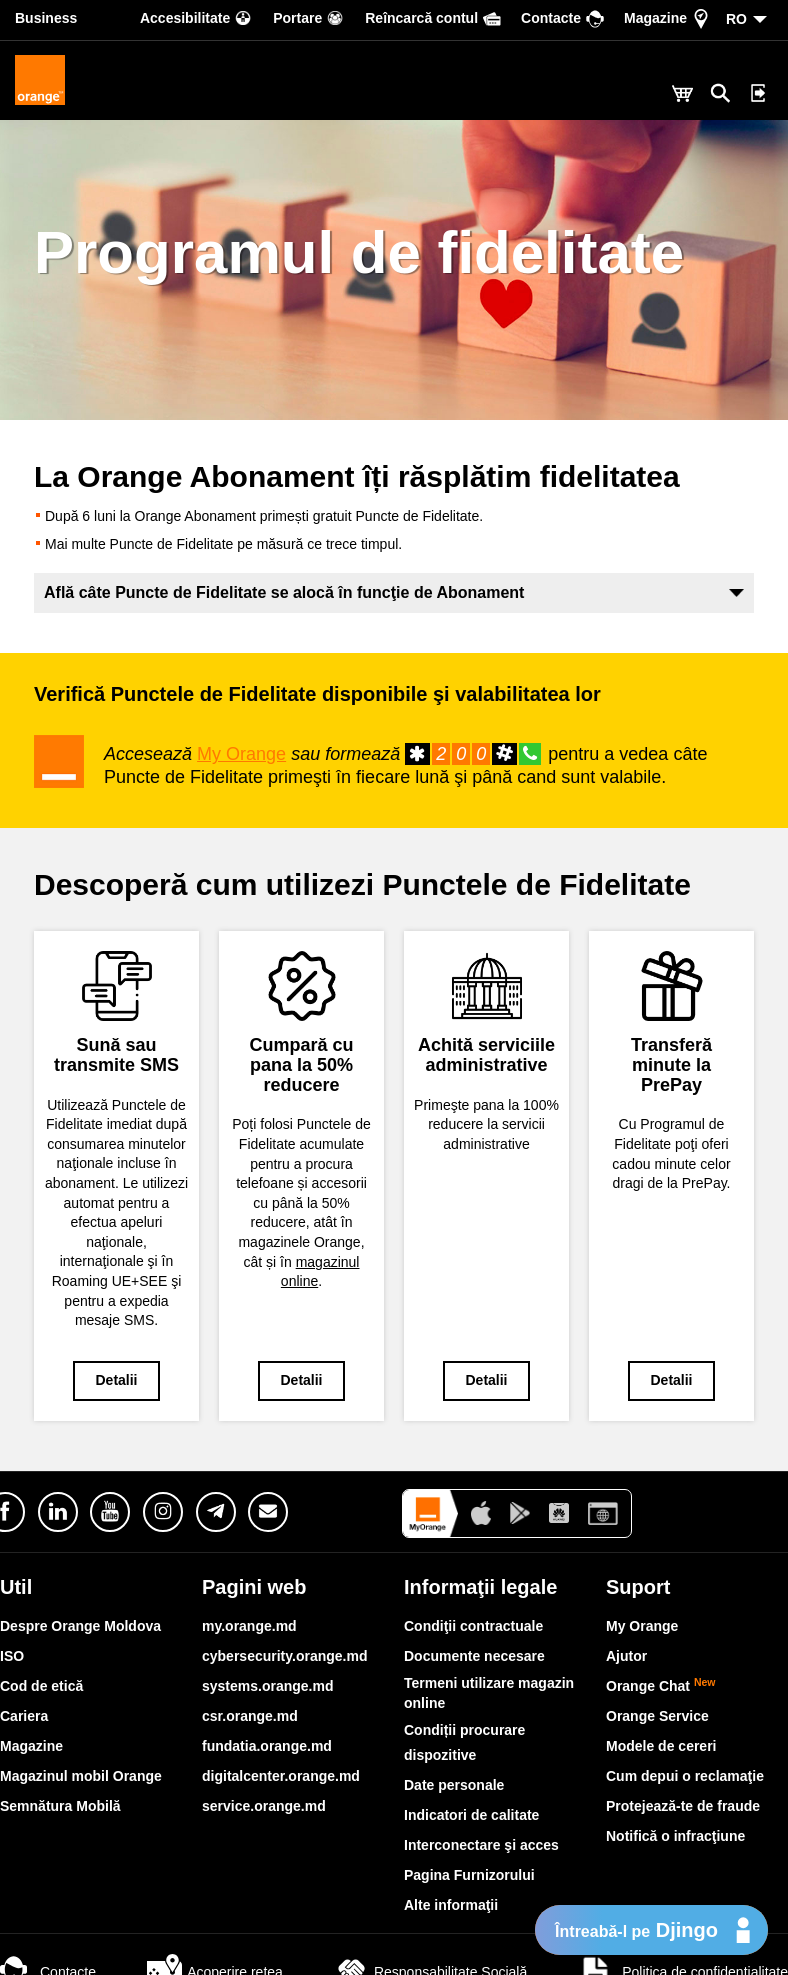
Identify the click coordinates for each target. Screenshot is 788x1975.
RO (736, 19)
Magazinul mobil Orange (81, 1776)
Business (46, 18)
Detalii (116, 1380)
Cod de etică (41, 1686)
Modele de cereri (661, 1746)
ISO (12, 1656)
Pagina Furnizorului (469, 1875)
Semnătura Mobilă (60, 1806)
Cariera (24, 1716)
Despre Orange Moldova (80, 1626)
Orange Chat (661, 1686)
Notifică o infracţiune (675, 1836)
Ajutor (626, 1656)
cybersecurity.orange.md (284, 1656)
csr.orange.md (250, 1716)
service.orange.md (264, 1806)
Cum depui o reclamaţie (685, 1776)
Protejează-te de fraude (683, 1806)
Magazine (31, 1746)
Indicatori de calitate (471, 1815)
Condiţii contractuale (473, 1626)
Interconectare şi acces (481, 1845)
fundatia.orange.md (267, 1746)
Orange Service (657, 1716)
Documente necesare (474, 1656)
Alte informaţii (451, 1905)
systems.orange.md (268, 1686)
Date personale (454, 1785)
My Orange (241, 754)
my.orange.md (249, 1626)
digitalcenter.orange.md (281, 1776)
